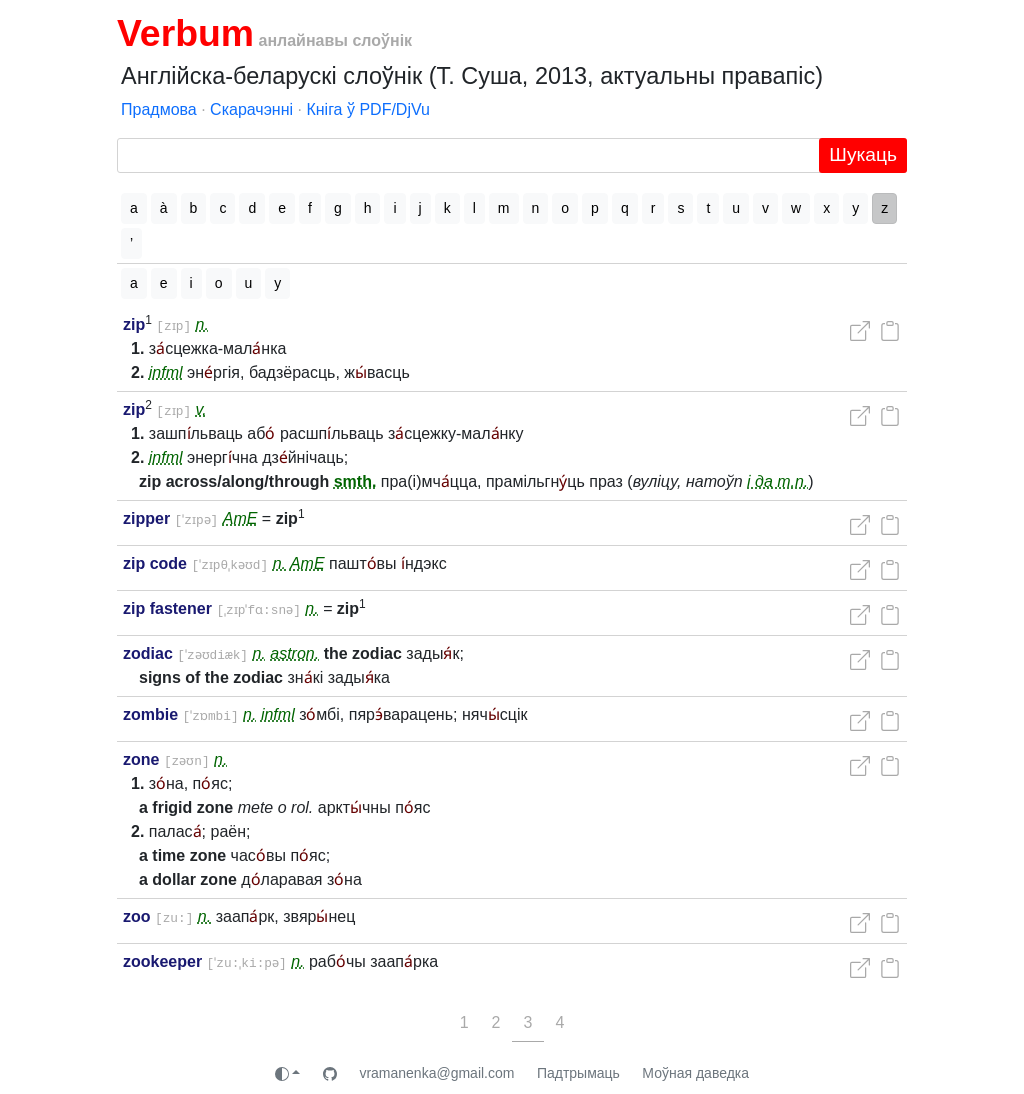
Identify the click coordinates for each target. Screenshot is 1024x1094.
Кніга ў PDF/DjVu (368, 109)
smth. (355, 481)
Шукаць (863, 154)
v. (204, 409)
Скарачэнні (251, 109)
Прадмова (159, 109)
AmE (250, 518)
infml (166, 372)
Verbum (185, 33)
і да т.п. (777, 481)
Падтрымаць (578, 1073)
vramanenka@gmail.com (436, 1073)
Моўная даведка (695, 1073)
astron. (300, 653)
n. (205, 324)
